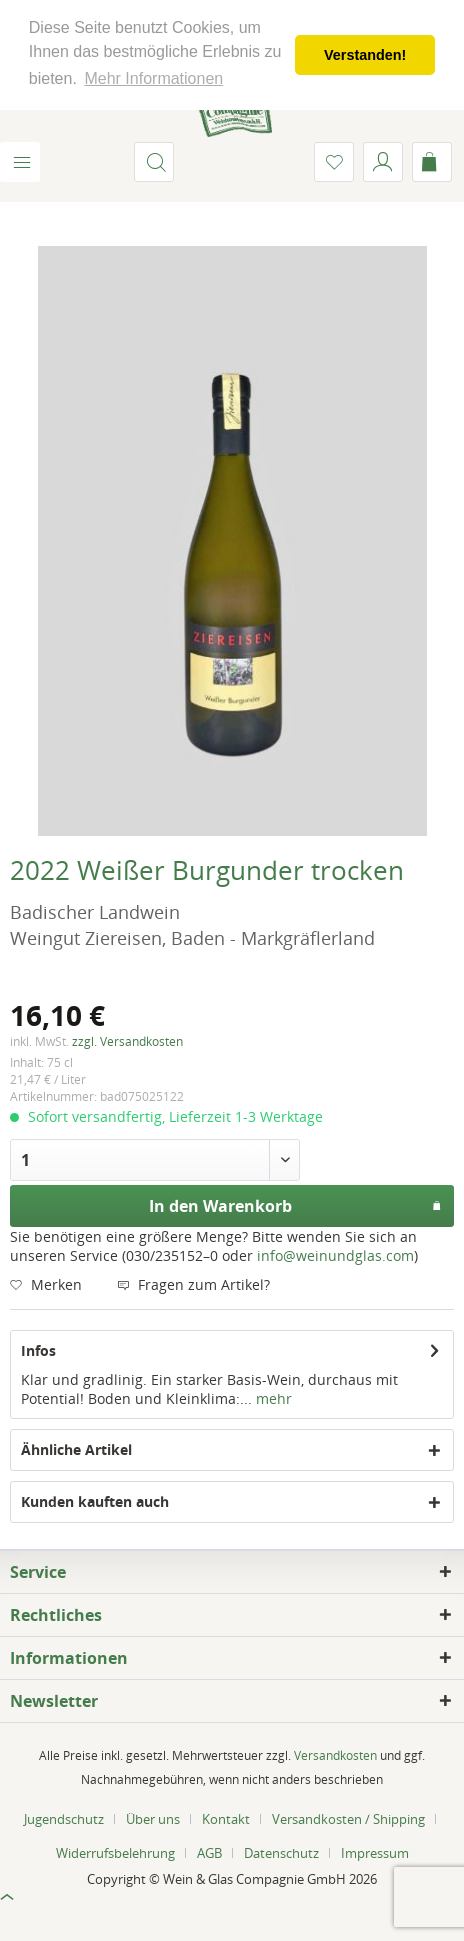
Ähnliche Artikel (76, 1449)
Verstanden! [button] (365, 55)
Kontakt (226, 1819)
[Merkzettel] (334, 162)
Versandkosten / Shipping (348, 1819)
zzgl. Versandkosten (127, 1041)
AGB (209, 1853)
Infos (38, 1350)
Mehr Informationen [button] (153, 78)
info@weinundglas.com (335, 1255)
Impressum (375, 1853)
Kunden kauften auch (95, 1501)
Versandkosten (335, 1755)
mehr (272, 1398)
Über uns (153, 1819)
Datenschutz (281, 1853)
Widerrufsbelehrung (115, 1853)
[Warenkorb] (432, 162)
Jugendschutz (64, 1819)
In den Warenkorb (296, 1203)
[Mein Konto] (383, 162)
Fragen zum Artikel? (193, 1284)
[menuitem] (20, 162)
